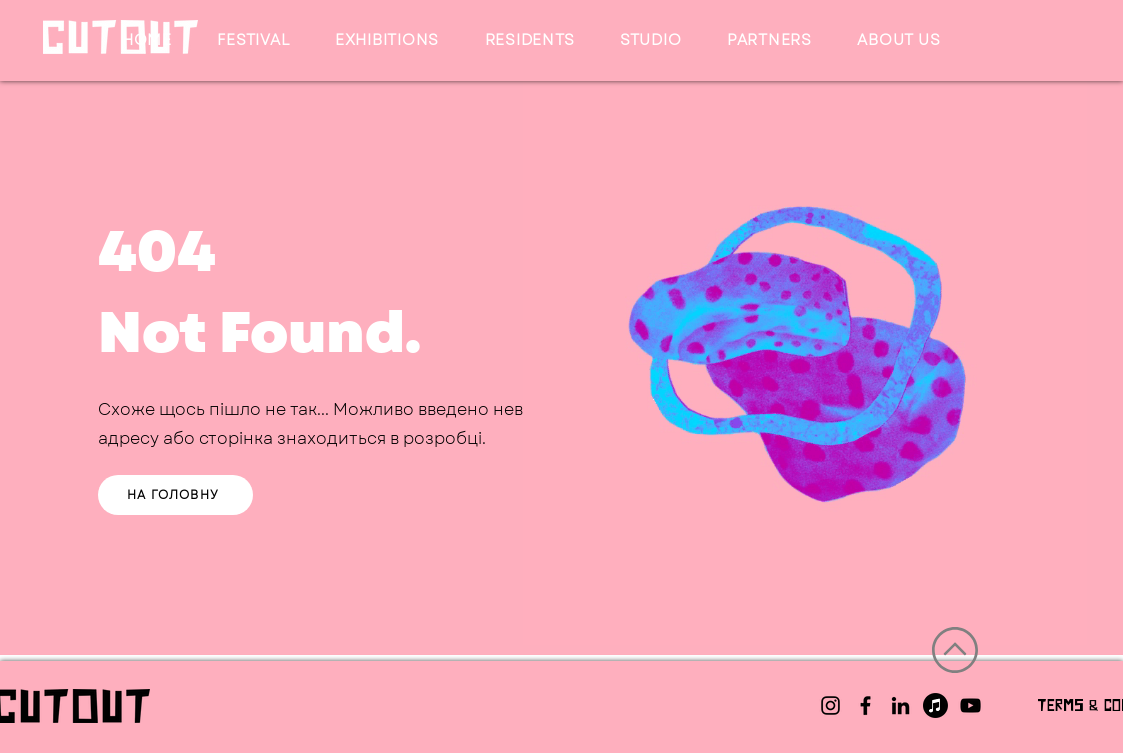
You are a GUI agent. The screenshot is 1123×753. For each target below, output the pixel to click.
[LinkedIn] (900, 705)
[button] (254, 40)
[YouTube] (970, 705)
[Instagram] (830, 705)
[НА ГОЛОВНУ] (175, 495)
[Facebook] (865, 705)
